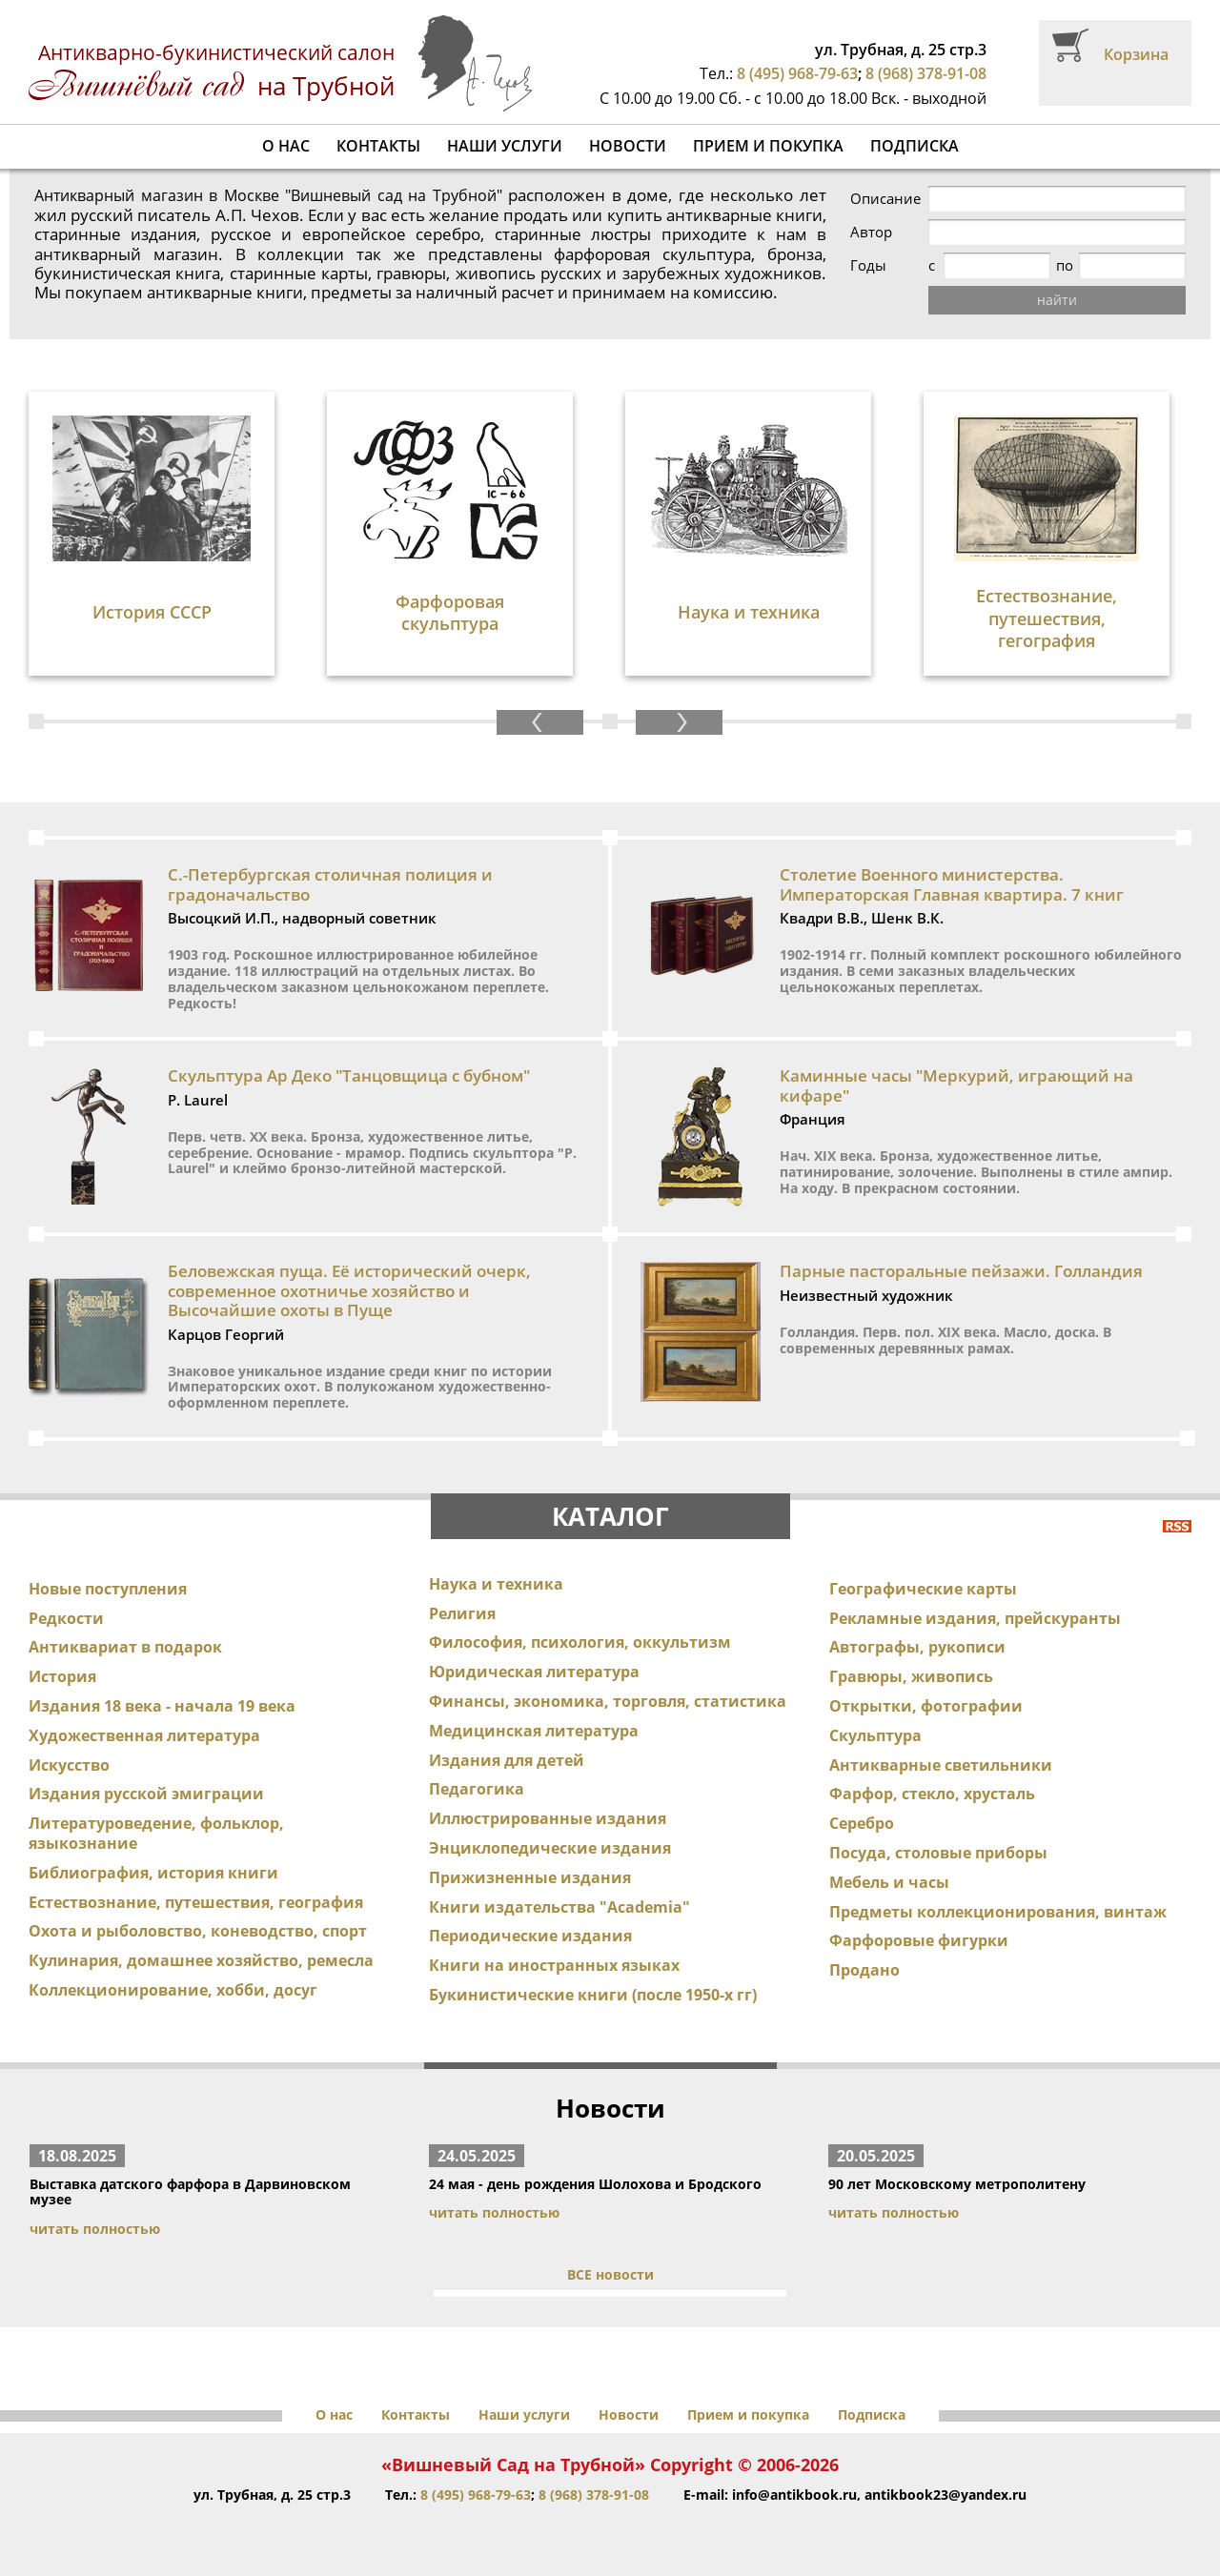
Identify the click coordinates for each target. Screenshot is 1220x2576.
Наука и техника (496, 1583)
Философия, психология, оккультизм (580, 1642)
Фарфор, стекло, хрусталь (932, 1793)
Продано (864, 1969)
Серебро (861, 1823)
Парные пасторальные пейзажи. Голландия (961, 1271)
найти (1057, 300)
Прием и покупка (768, 145)
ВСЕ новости (610, 2274)
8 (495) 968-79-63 (797, 73)
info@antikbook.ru (794, 2494)
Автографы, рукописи (917, 1646)
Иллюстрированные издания (547, 1818)
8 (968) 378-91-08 (925, 73)
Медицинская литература (534, 1730)
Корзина (1136, 54)
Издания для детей (506, 1760)
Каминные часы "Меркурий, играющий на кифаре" (956, 1085)
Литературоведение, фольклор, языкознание (156, 1833)
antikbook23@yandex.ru (945, 2494)
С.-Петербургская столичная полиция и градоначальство (330, 883)
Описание (885, 199)
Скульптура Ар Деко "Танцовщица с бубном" (349, 1075)
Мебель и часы (889, 1882)
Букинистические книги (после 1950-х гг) (593, 1994)
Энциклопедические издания (550, 1847)
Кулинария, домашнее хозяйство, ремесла (201, 1960)
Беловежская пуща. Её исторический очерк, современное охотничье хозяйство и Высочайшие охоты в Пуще (349, 1290)
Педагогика (476, 1788)
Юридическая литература (534, 1671)
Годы (868, 265)
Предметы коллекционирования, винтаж (998, 1911)
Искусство (69, 1765)
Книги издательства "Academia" (559, 1907)
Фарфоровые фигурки (918, 1940)
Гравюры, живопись (911, 1676)
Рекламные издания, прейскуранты (975, 1618)
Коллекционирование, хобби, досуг (173, 1989)
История (62, 1676)
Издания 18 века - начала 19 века (162, 1705)
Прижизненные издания (530, 1877)
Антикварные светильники (940, 1765)
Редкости (66, 1618)
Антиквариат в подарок (125, 1646)
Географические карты (923, 1588)
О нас (286, 145)
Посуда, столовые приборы (938, 1852)
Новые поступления (108, 1588)
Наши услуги (504, 145)
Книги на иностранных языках (554, 1965)
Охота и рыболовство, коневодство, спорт (198, 1930)
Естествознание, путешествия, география (196, 1902)
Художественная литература (144, 1735)
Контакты (378, 145)
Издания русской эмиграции (146, 1793)
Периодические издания (530, 1935)
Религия (462, 1613)
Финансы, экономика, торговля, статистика (607, 1701)
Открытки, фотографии (926, 1705)
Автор (871, 232)
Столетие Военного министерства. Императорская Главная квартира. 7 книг (952, 883)
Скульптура (875, 1735)
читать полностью (95, 2229)
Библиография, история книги (153, 1872)
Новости (627, 145)
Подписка (914, 145)
